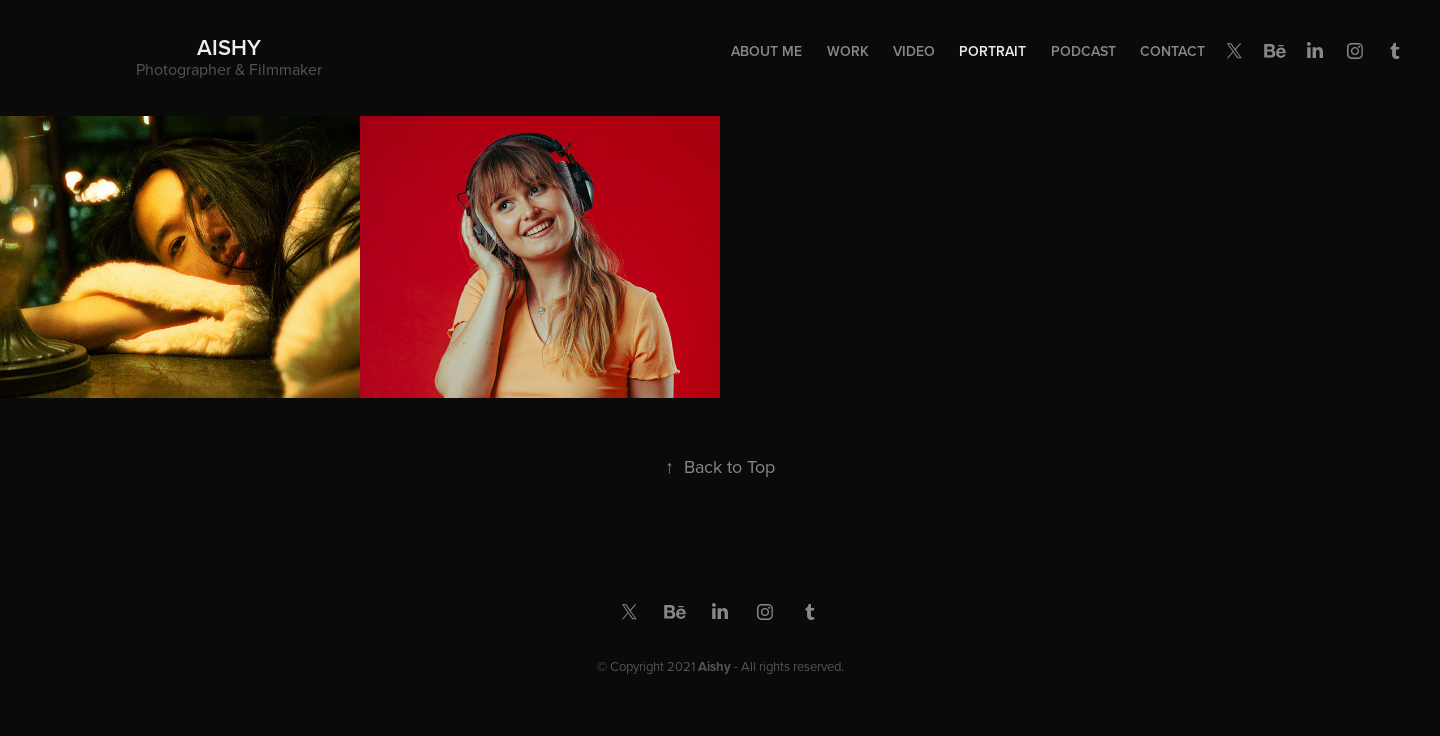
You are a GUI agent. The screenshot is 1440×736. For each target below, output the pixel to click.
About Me (766, 51)
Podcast (1083, 51)
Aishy (229, 47)
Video (914, 51)
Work (848, 51)
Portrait (992, 51)
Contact (1172, 51)
